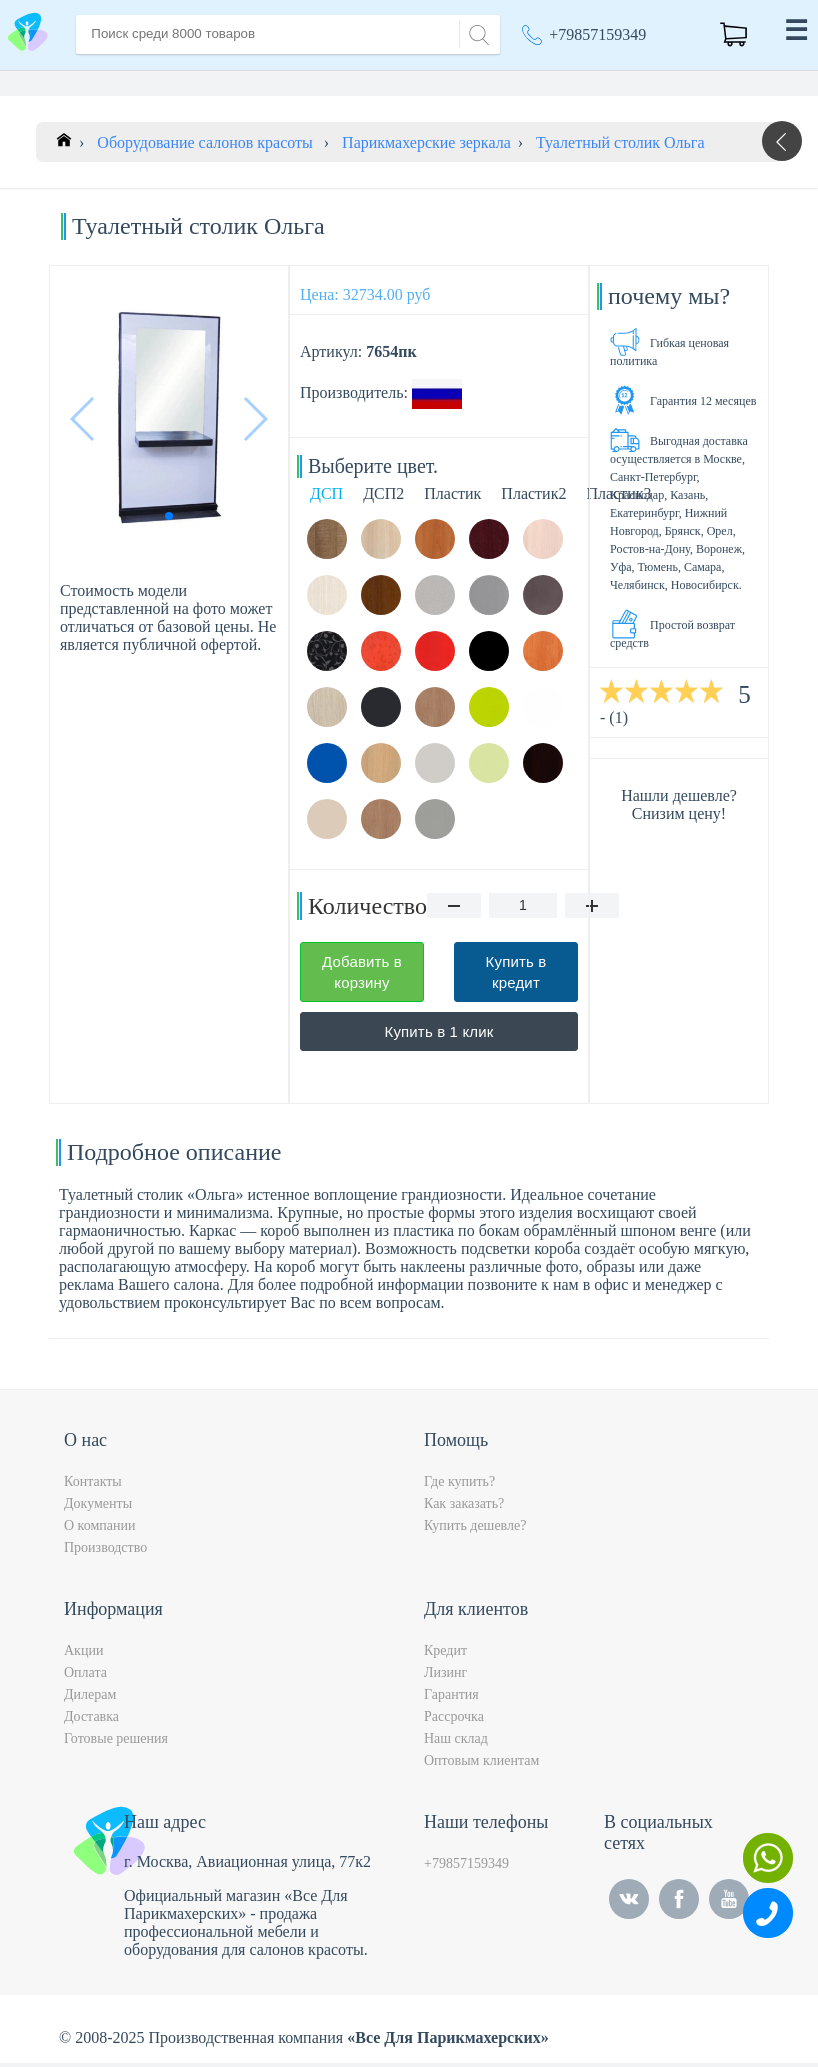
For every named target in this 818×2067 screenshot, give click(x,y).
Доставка (91, 1720)
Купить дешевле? (475, 1529)
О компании (99, 1529)
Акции (83, 1654)
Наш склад (456, 1742)
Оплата (85, 1676)
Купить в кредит (516, 976)
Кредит (445, 1654)
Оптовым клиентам (481, 1764)
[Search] (476, 32)
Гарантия (451, 1698)
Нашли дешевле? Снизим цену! (679, 808)
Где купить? (459, 1485)
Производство (105, 1551)
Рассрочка (454, 1720)
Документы (98, 1507)
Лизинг (445, 1676)
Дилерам (90, 1698)
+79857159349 (597, 34)
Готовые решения (116, 1742)
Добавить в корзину (362, 976)
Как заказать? (464, 1507)
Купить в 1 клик (439, 1035)
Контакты (93, 1485)
